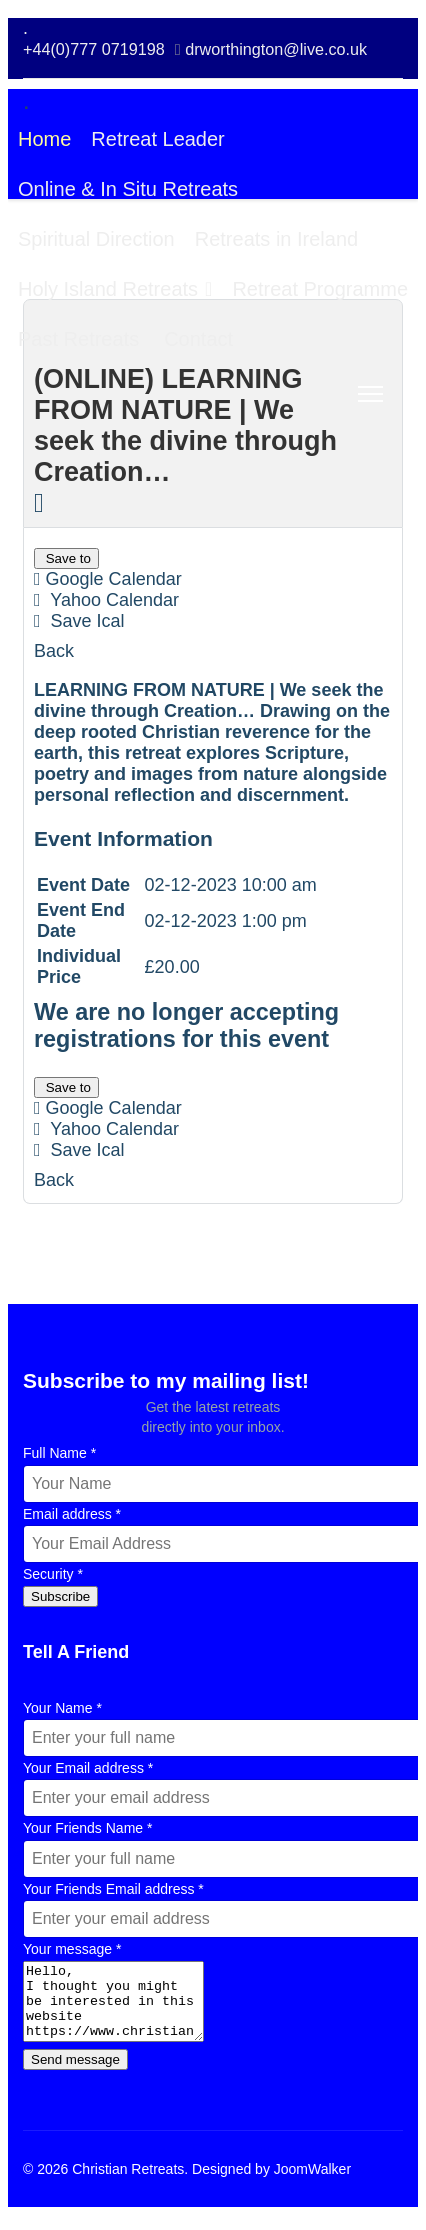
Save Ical (79, 621)
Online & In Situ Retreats (128, 189)
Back (54, 651)
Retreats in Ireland (276, 239)
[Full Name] (222, 1484)
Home (44, 139)
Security (53, 1574)
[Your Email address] (222, 1798)
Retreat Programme (320, 289)
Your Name (62, 1708)
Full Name (59, 1453)
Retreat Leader (157, 139)
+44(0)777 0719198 (94, 49)
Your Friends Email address (113, 1889)
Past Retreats (78, 339)
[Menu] (370, 394)
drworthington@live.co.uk (276, 49)
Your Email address (88, 1768)
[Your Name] (222, 1738)
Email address (72, 1514)
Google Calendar (108, 579)
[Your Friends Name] (222, 1859)
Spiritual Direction (96, 239)
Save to (66, 558)
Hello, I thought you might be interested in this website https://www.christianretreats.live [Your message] (123, 2009)
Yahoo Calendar (106, 600)
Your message (72, 1949)
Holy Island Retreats (108, 289)
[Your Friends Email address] (222, 1919)
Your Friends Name (87, 1828)
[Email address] (222, 1544)
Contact (198, 339)
